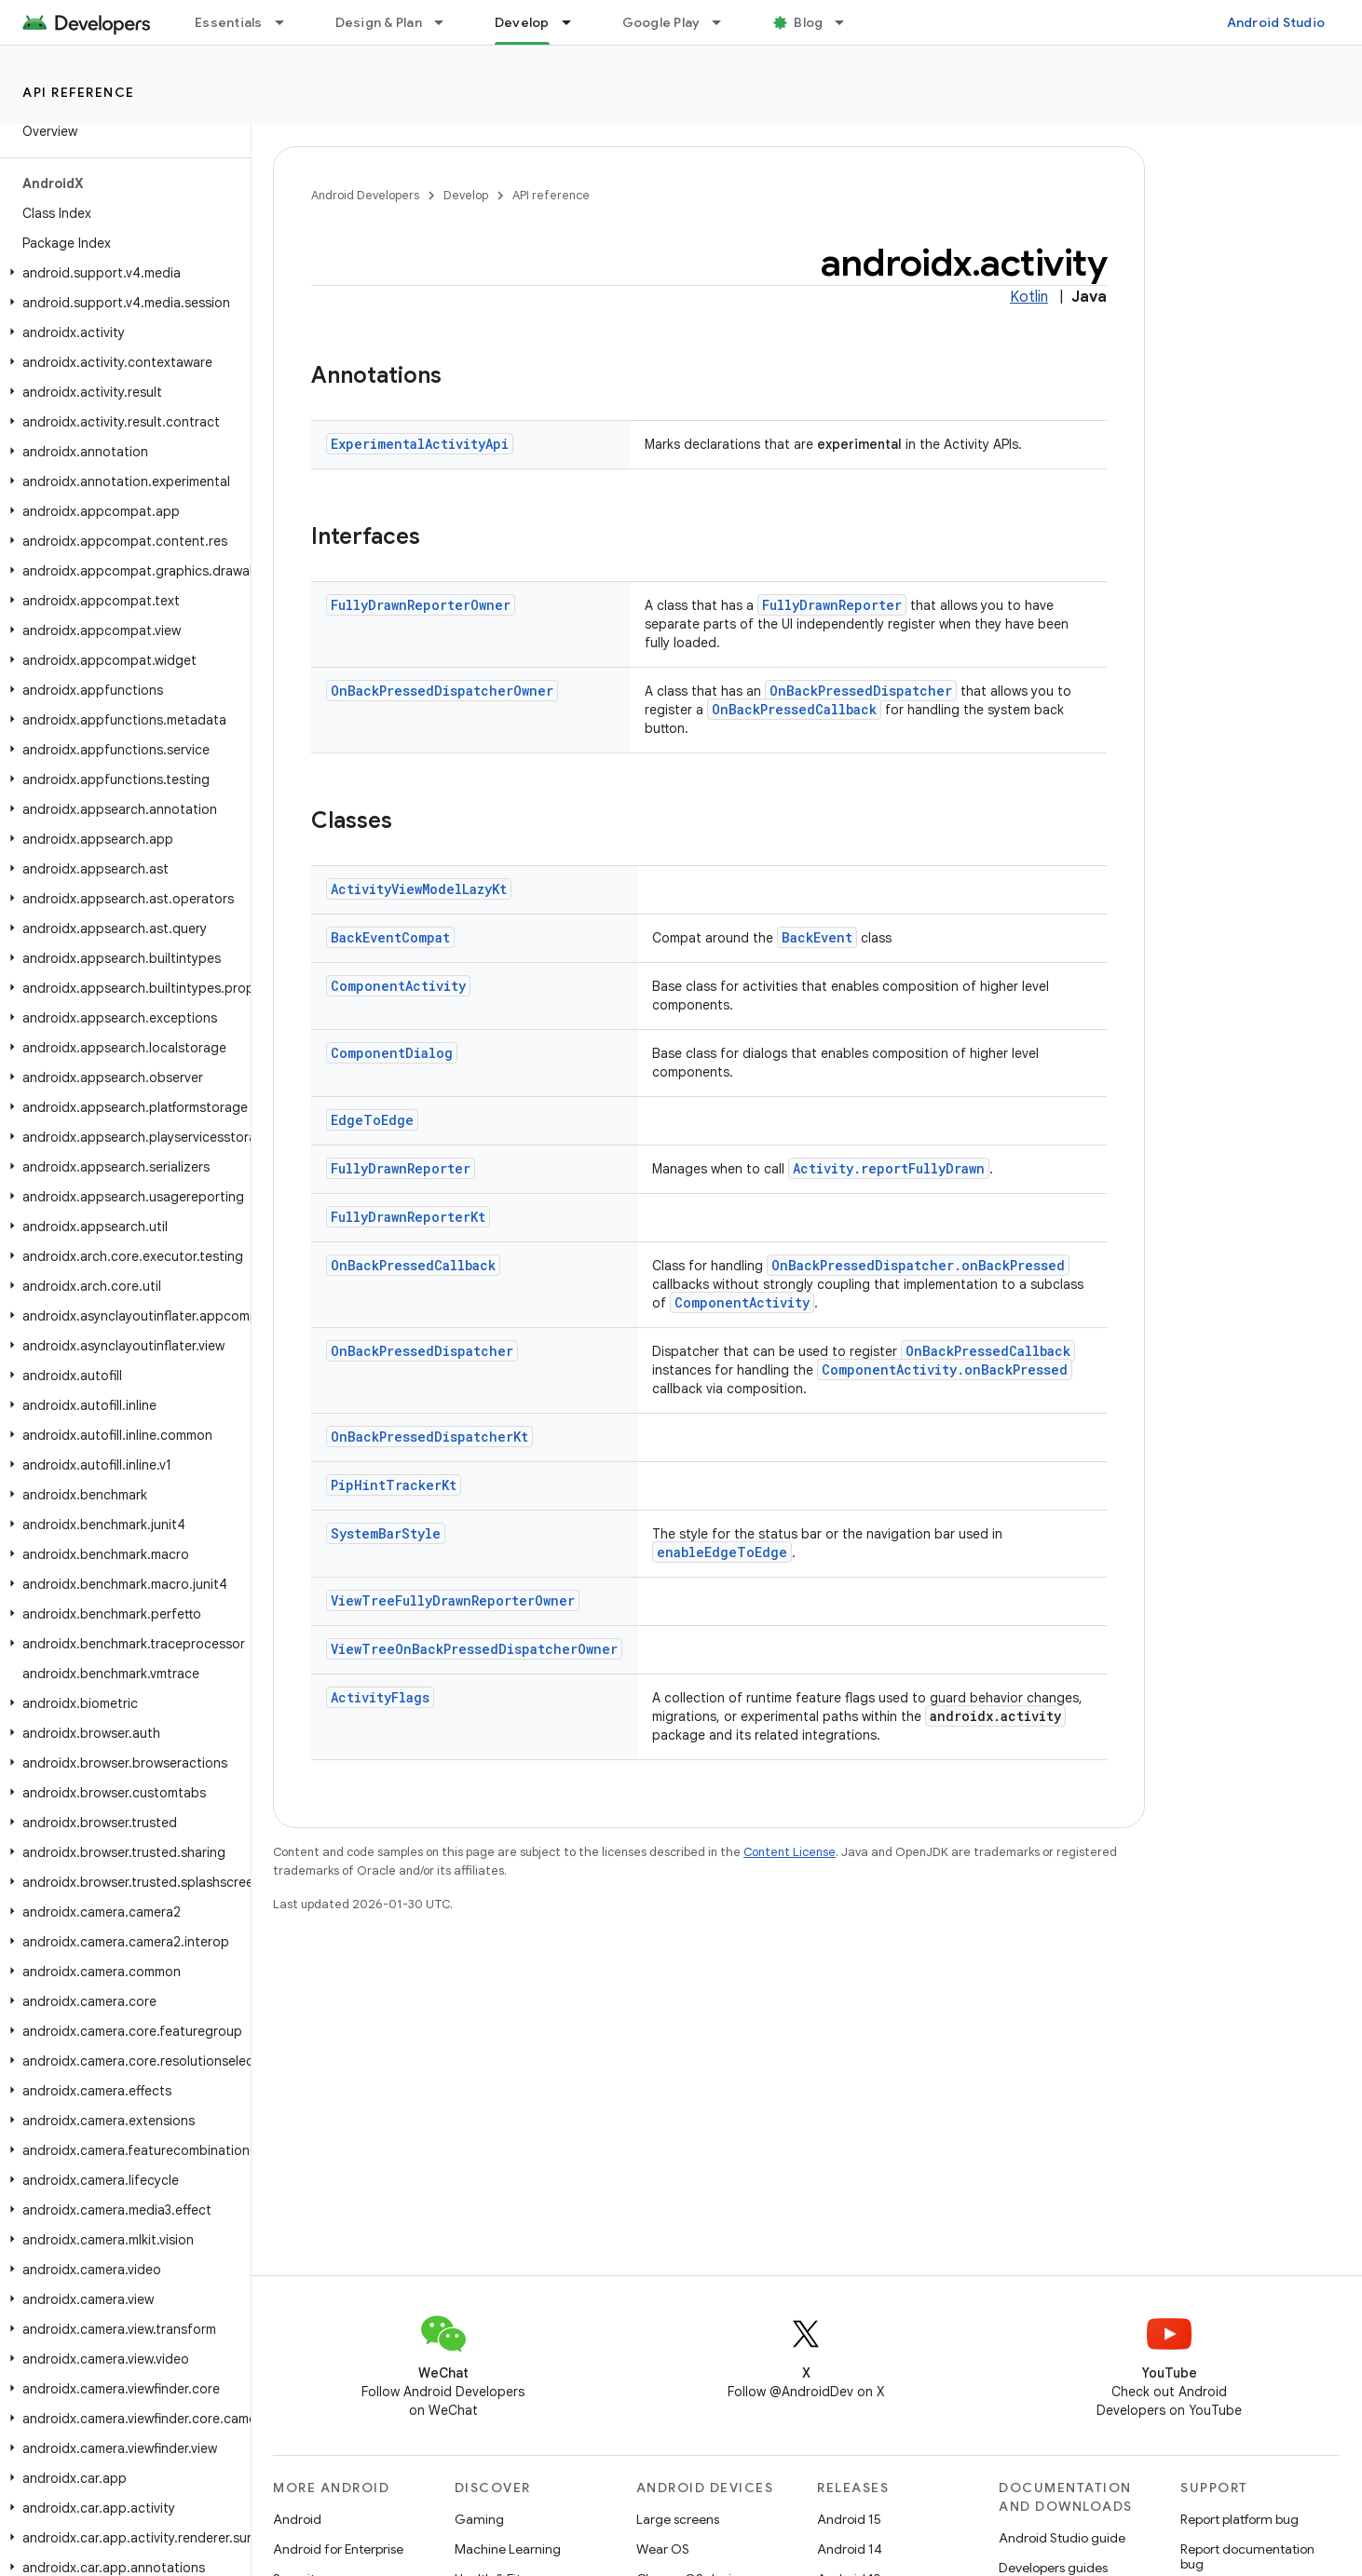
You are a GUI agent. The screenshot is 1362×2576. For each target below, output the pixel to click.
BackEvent (817, 937)
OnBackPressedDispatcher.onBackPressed (918, 1265)
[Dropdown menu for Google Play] (725, 22)
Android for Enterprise (338, 2549)
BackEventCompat (390, 937)
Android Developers (365, 195)
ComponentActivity (398, 986)
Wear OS (662, 2549)
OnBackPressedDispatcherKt (429, 1436)
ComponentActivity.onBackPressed (945, 1369)
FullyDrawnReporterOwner (421, 605)
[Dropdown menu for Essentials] (288, 22)
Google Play (661, 22)
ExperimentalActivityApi (420, 444)
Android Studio (1276, 22)
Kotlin (1029, 297)
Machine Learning (508, 2549)
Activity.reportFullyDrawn (889, 1168)
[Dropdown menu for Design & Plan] (447, 22)
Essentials (229, 22)
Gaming (479, 2519)
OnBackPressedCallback (794, 709)
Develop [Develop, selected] (522, 22)
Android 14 (849, 2549)
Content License (789, 1852)
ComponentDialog (392, 1053)
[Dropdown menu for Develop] (575, 22)
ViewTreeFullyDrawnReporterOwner (453, 1600)
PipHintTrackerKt (393, 1485)
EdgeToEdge (372, 1120)
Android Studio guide (1062, 2537)
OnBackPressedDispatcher (861, 690)
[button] (121, 273)
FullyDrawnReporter (832, 605)
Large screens (677, 2519)
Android (297, 2519)
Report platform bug (1239, 2519)
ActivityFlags (380, 1697)
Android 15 (849, 2519)
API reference (78, 92)
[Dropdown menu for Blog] (848, 22)
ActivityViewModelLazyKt (419, 889)
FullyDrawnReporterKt (408, 1217)
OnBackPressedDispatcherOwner (442, 690)
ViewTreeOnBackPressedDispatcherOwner (474, 1649)
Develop (465, 195)
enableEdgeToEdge (722, 1552)
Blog (808, 22)
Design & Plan (378, 22)
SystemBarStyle (386, 1533)
